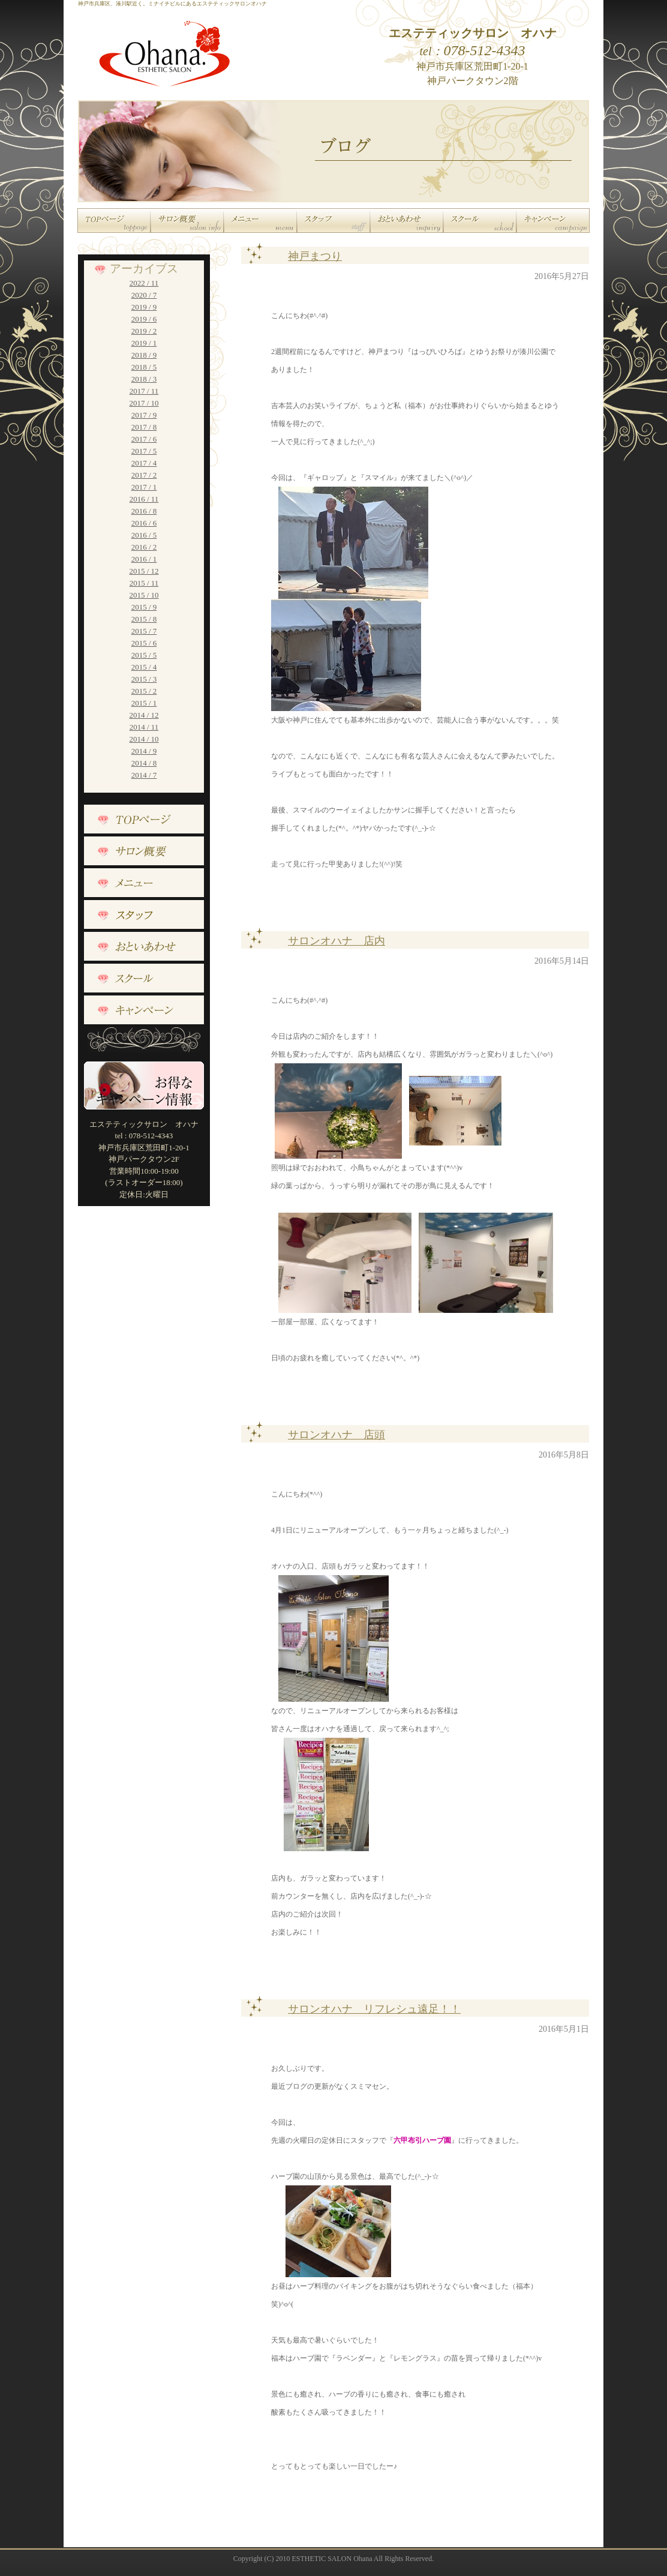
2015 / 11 (144, 582)
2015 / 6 (144, 642)
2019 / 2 (144, 330)
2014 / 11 (144, 726)
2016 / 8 (144, 510)
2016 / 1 (144, 558)
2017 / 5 (144, 450)
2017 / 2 (144, 474)
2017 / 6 (144, 438)
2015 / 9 (144, 606)
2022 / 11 (144, 282)
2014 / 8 (144, 762)
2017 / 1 (144, 486)
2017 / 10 (143, 402)
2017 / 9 (144, 414)
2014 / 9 (144, 750)
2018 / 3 (144, 378)
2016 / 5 (144, 534)
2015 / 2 (144, 690)
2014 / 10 (143, 738)
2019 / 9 (144, 306)
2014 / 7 (144, 774)
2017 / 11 (144, 390)
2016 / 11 (144, 498)
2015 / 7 (144, 630)
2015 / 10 (143, 594)
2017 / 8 (144, 426)
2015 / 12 (143, 570)
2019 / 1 (144, 342)
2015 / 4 (144, 666)
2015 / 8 (144, 618)
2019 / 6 (144, 318)
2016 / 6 (144, 522)
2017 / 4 (144, 462)
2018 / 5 (144, 366)
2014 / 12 (143, 714)
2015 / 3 (144, 678)
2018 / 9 (144, 354)
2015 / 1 (144, 702)
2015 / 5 (144, 654)
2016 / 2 (144, 546)
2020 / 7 (144, 294)
